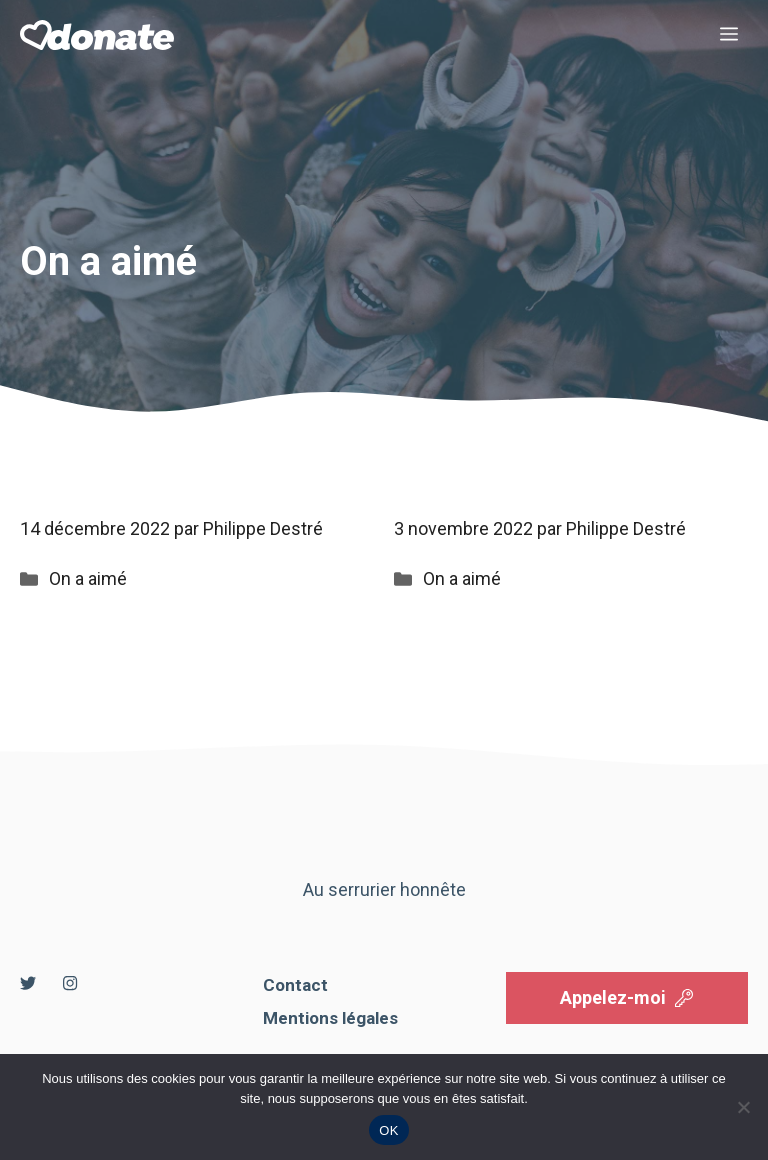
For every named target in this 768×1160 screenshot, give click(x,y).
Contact (295, 985)
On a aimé (88, 578)
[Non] (743, 1107)
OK (388, 1130)
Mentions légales (330, 1018)
